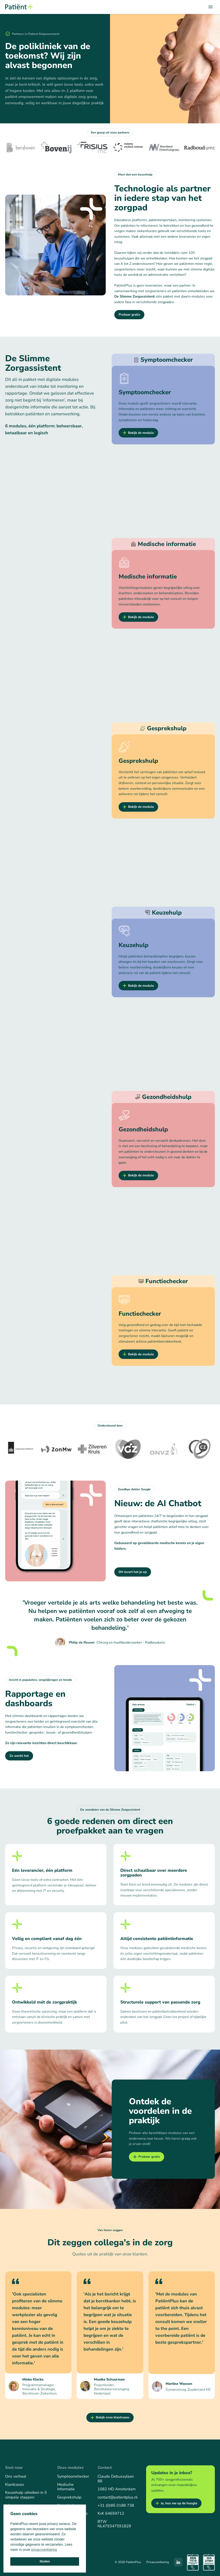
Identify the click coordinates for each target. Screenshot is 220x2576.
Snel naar (14, 2467)
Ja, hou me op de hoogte (176, 2503)
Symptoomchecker (73, 2476)
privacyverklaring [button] (44, 2549)
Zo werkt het (19, 1756)
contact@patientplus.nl (118, 2497)
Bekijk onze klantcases (110, 2417)
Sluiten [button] (45, 2561)
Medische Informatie (66, 2487)
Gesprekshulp (69, 2497)
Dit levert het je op (133, 1572)
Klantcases (14, 2484)
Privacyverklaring (157, 2562)
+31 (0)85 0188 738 (116, 2505)
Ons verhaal (15, 2476)
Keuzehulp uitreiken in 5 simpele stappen (26, 2495)
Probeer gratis (129, 314)
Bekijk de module (138, 433)
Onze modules (70, 2467)
